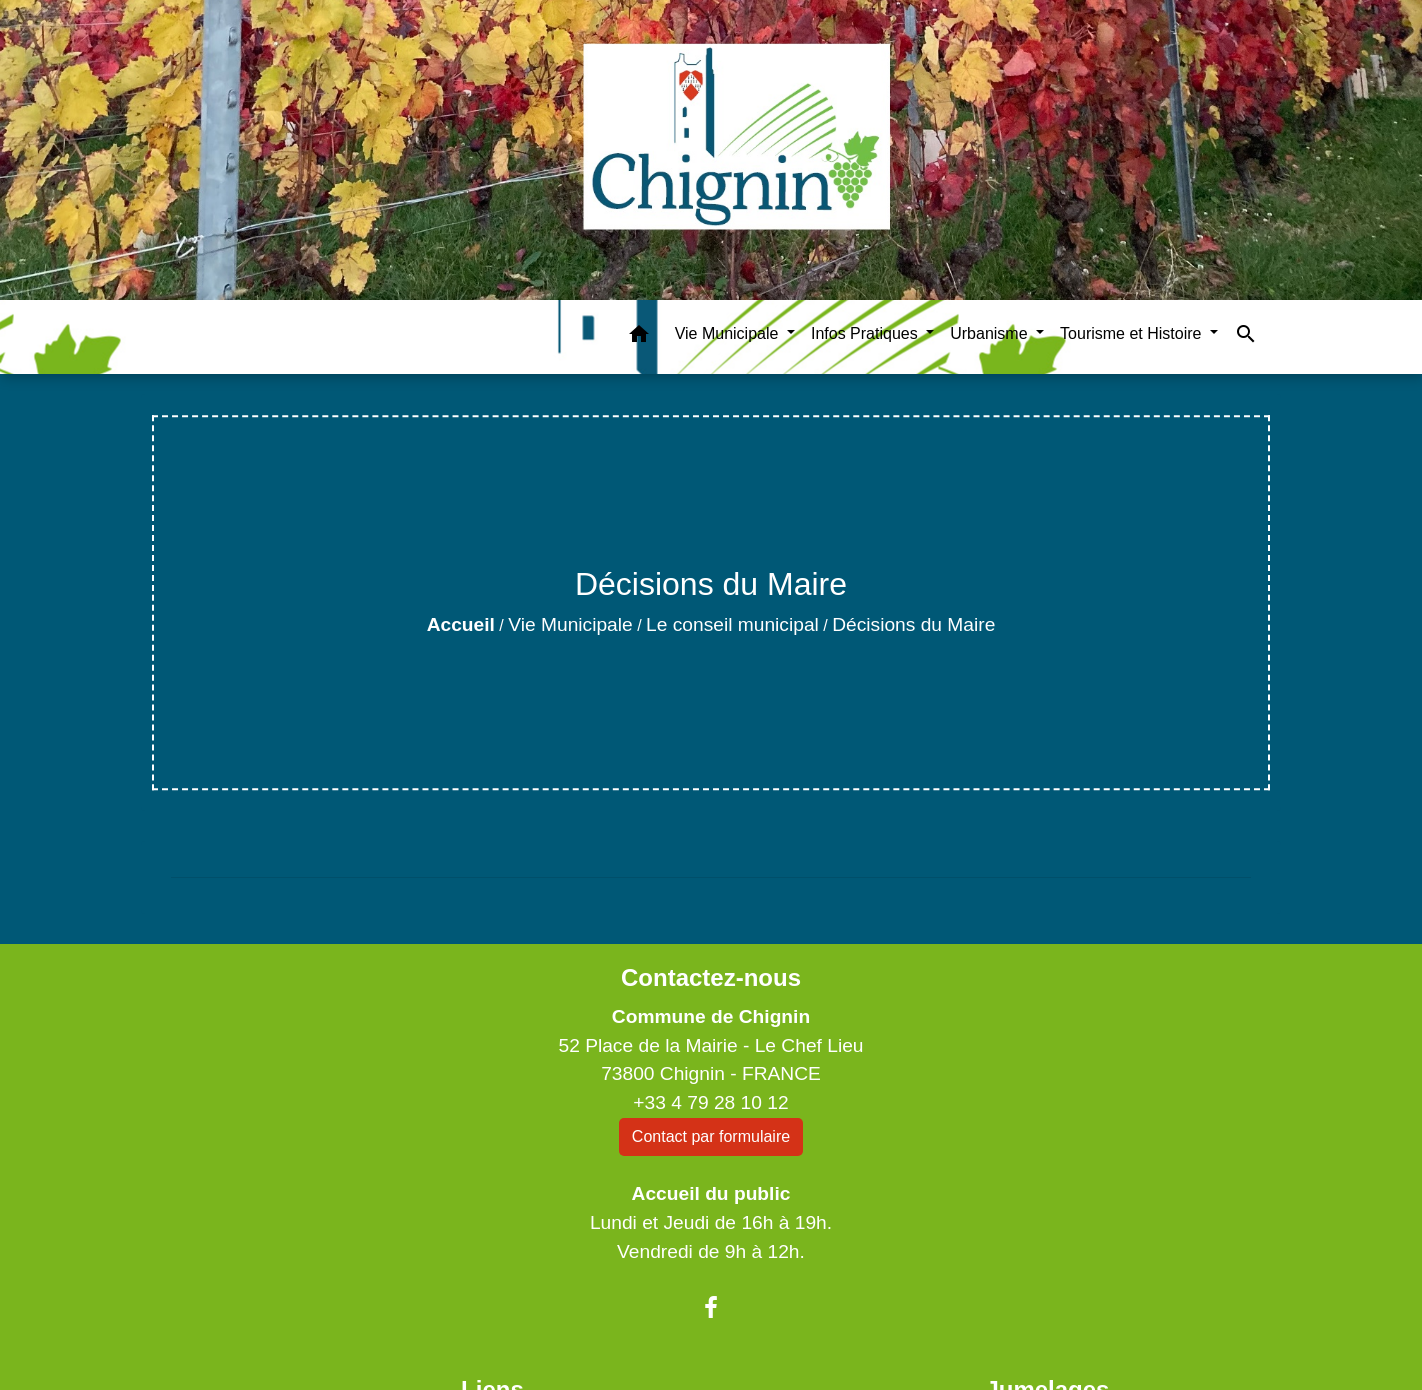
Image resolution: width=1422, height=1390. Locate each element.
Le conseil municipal (732, 624)
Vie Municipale (570, 624)
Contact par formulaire (711, 1136)
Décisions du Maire (913, 624)
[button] (639, 337)
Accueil (461, 624)
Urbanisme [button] (991, 333)
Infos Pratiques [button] (866, 333)
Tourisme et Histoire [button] (1133, 333)
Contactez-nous (711, 977)
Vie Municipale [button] (729, 333)
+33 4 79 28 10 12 (710, 1102)
